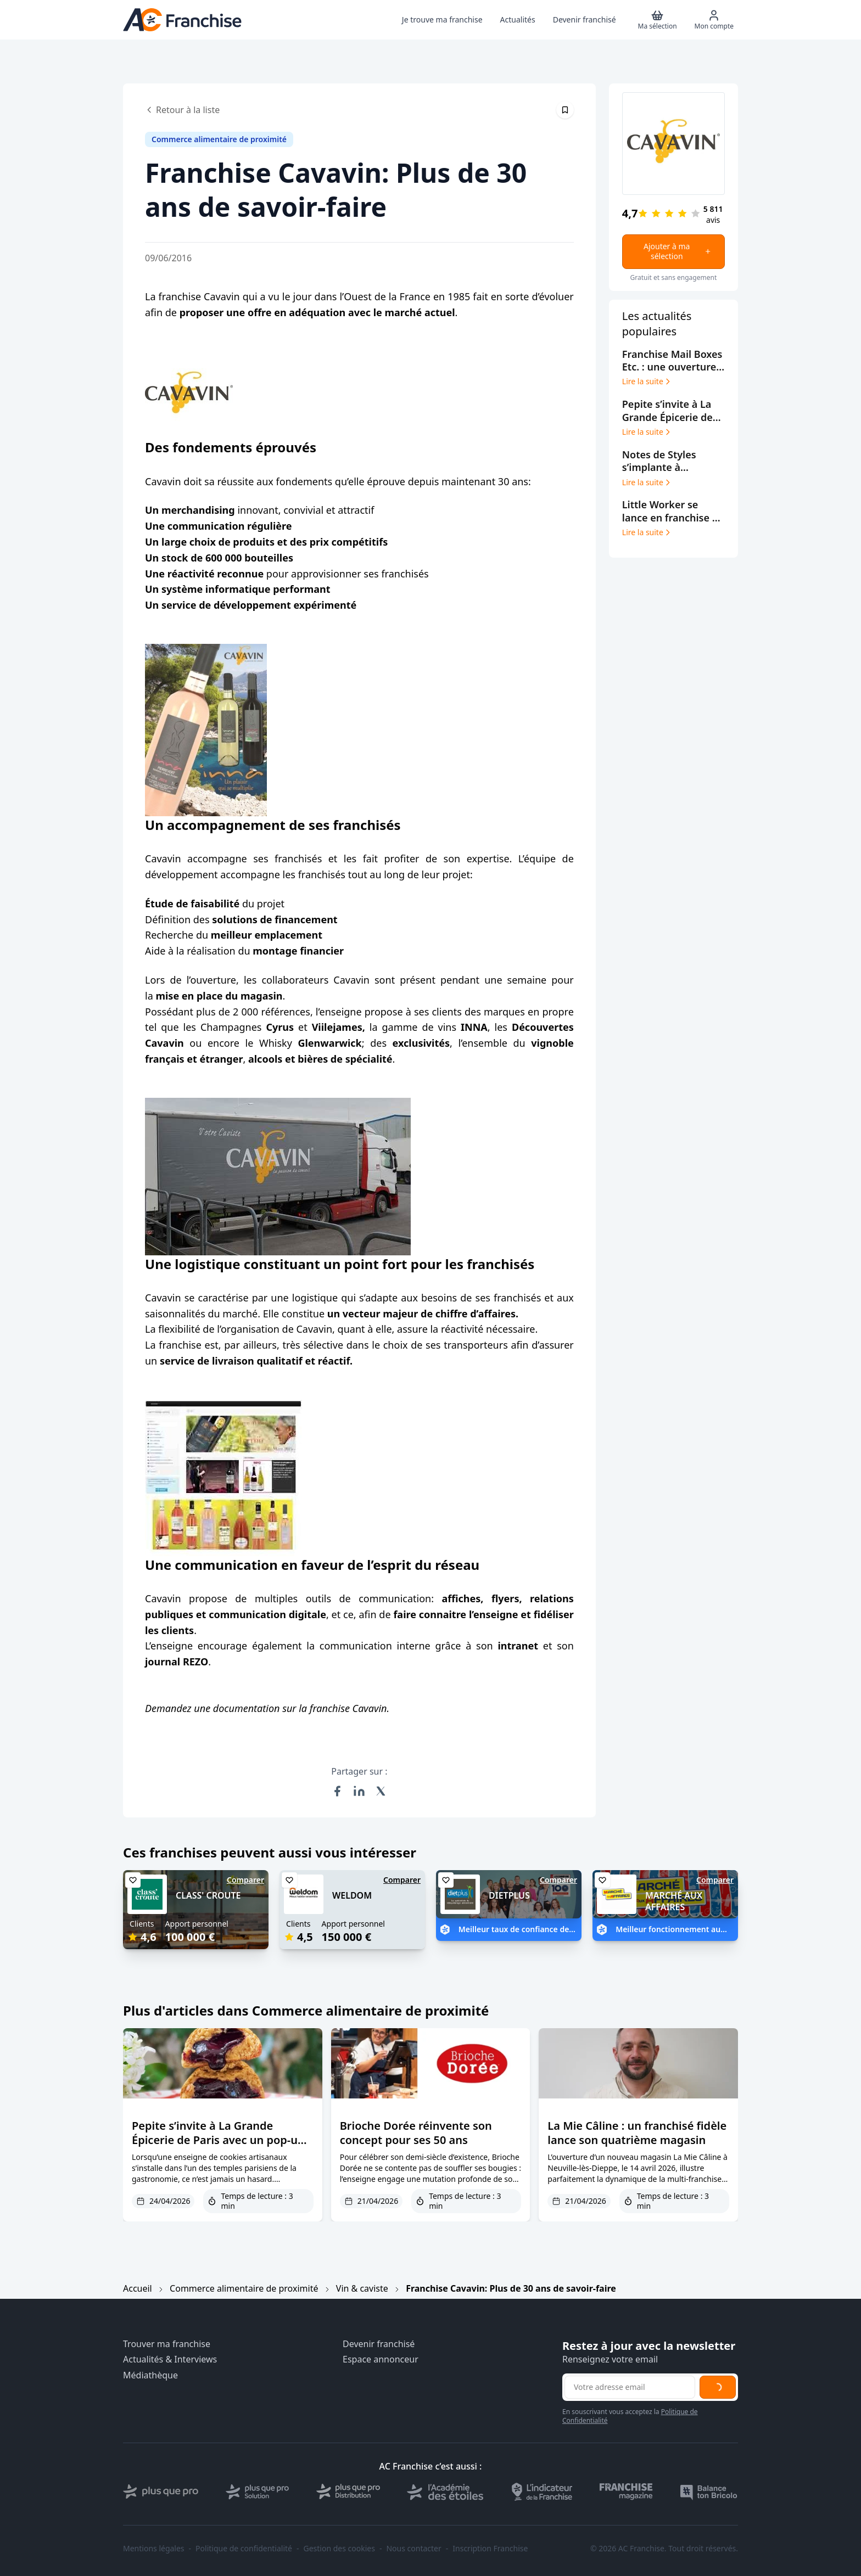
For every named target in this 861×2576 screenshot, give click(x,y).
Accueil (137, 2288)
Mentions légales (154, 2548)
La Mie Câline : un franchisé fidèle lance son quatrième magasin (636, 2132)
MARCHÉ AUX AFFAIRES (673, 1901)
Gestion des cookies (339, 2548)
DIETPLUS (509, 1895)
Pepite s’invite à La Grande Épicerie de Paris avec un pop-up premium (218, 2140)
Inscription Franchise (490, 2548)
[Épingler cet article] (565, 110)
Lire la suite (647, 381)
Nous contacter (413, 2548)
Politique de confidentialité (243, 2548)
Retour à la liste (182, 110)
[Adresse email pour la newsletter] (629, 2387)
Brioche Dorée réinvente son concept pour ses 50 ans (416, 2132)
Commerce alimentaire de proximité (244, 2288)
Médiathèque (150, 2375)
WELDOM (352, 1895)
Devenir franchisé (379, 2344)
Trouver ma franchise (166, 2344)
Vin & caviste (362, 2288)
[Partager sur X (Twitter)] (381, 1791)
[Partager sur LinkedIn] (359, 1791)
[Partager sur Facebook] (337, 1791)
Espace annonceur (380, 2359)
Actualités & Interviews (170, 2359)
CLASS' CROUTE (208, 1895)
